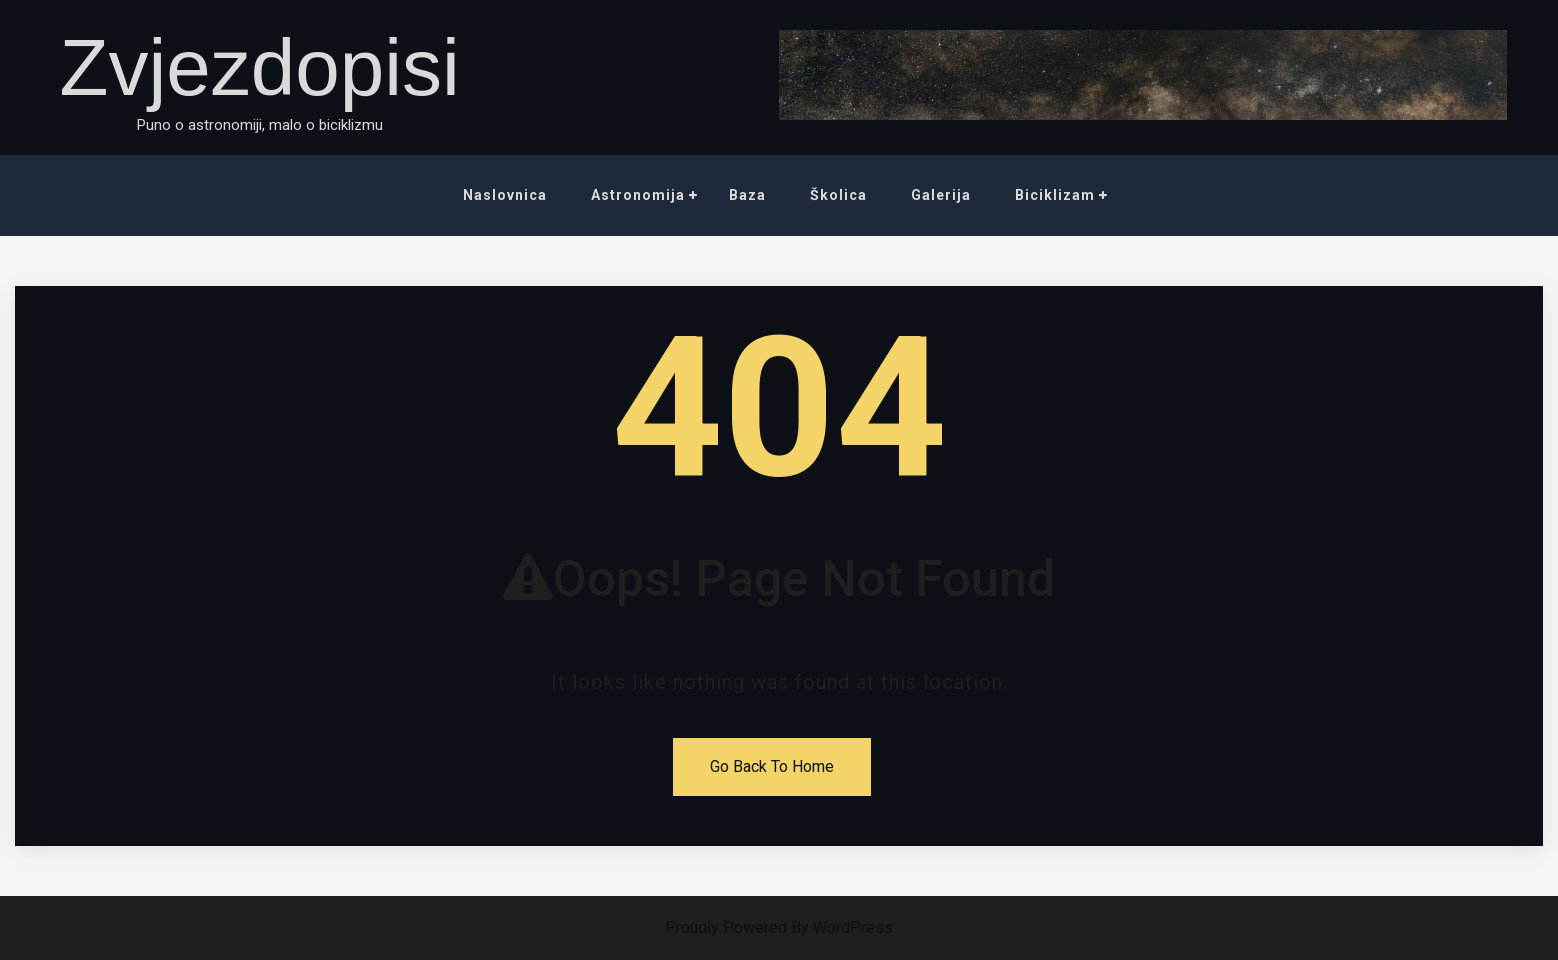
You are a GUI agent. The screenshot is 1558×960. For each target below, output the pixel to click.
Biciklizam (1055, 195)
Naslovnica (505, 195)
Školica (838, 195)
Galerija (941, 195)
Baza (747, 195)
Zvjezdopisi (260, 67)
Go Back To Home (772, 766)
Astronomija (638, 195)
